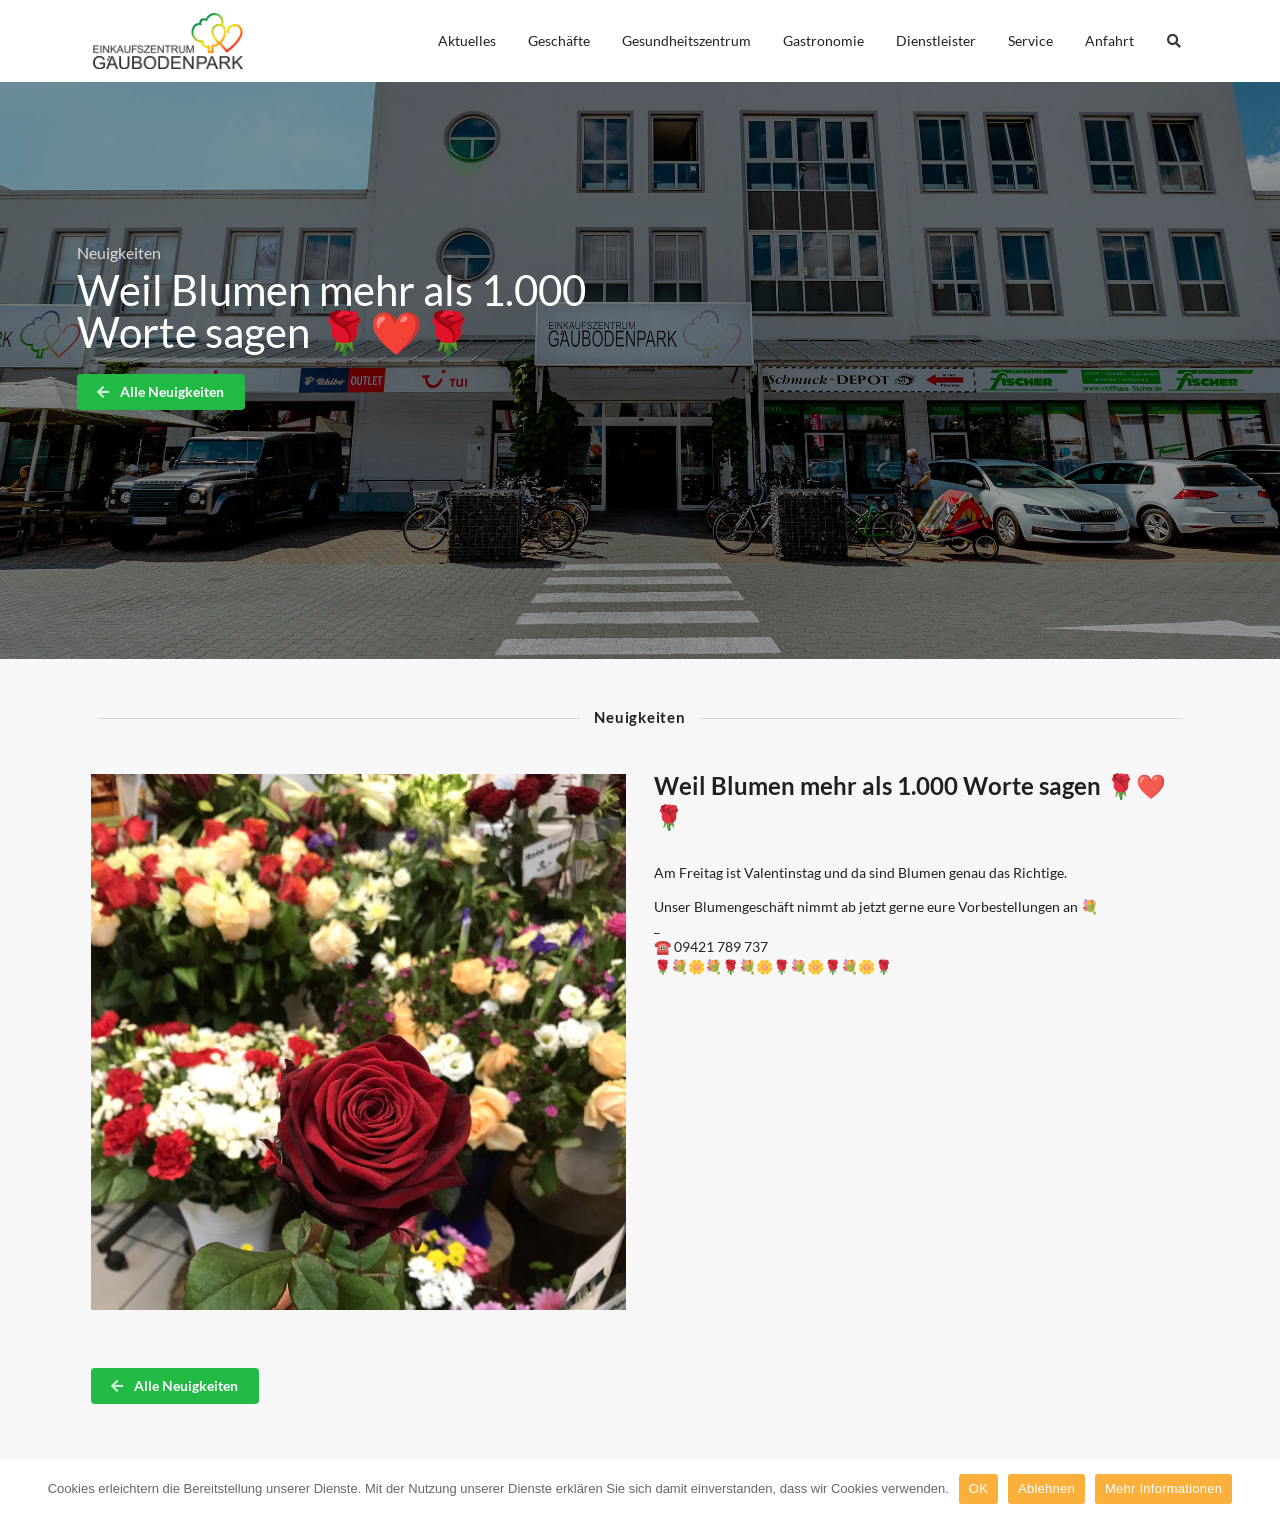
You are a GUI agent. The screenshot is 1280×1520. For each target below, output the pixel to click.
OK (978, 1488)
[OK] (1255, 1489)
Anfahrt (1109, 40)
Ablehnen (1046, 1488)
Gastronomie (823, 40)
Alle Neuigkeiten (160, 391)
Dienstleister (936, 40)
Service (1030, 40)
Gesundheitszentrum (686, 40)
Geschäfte (559, 40)
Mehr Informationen (1163, 1488)
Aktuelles (467, 40)
